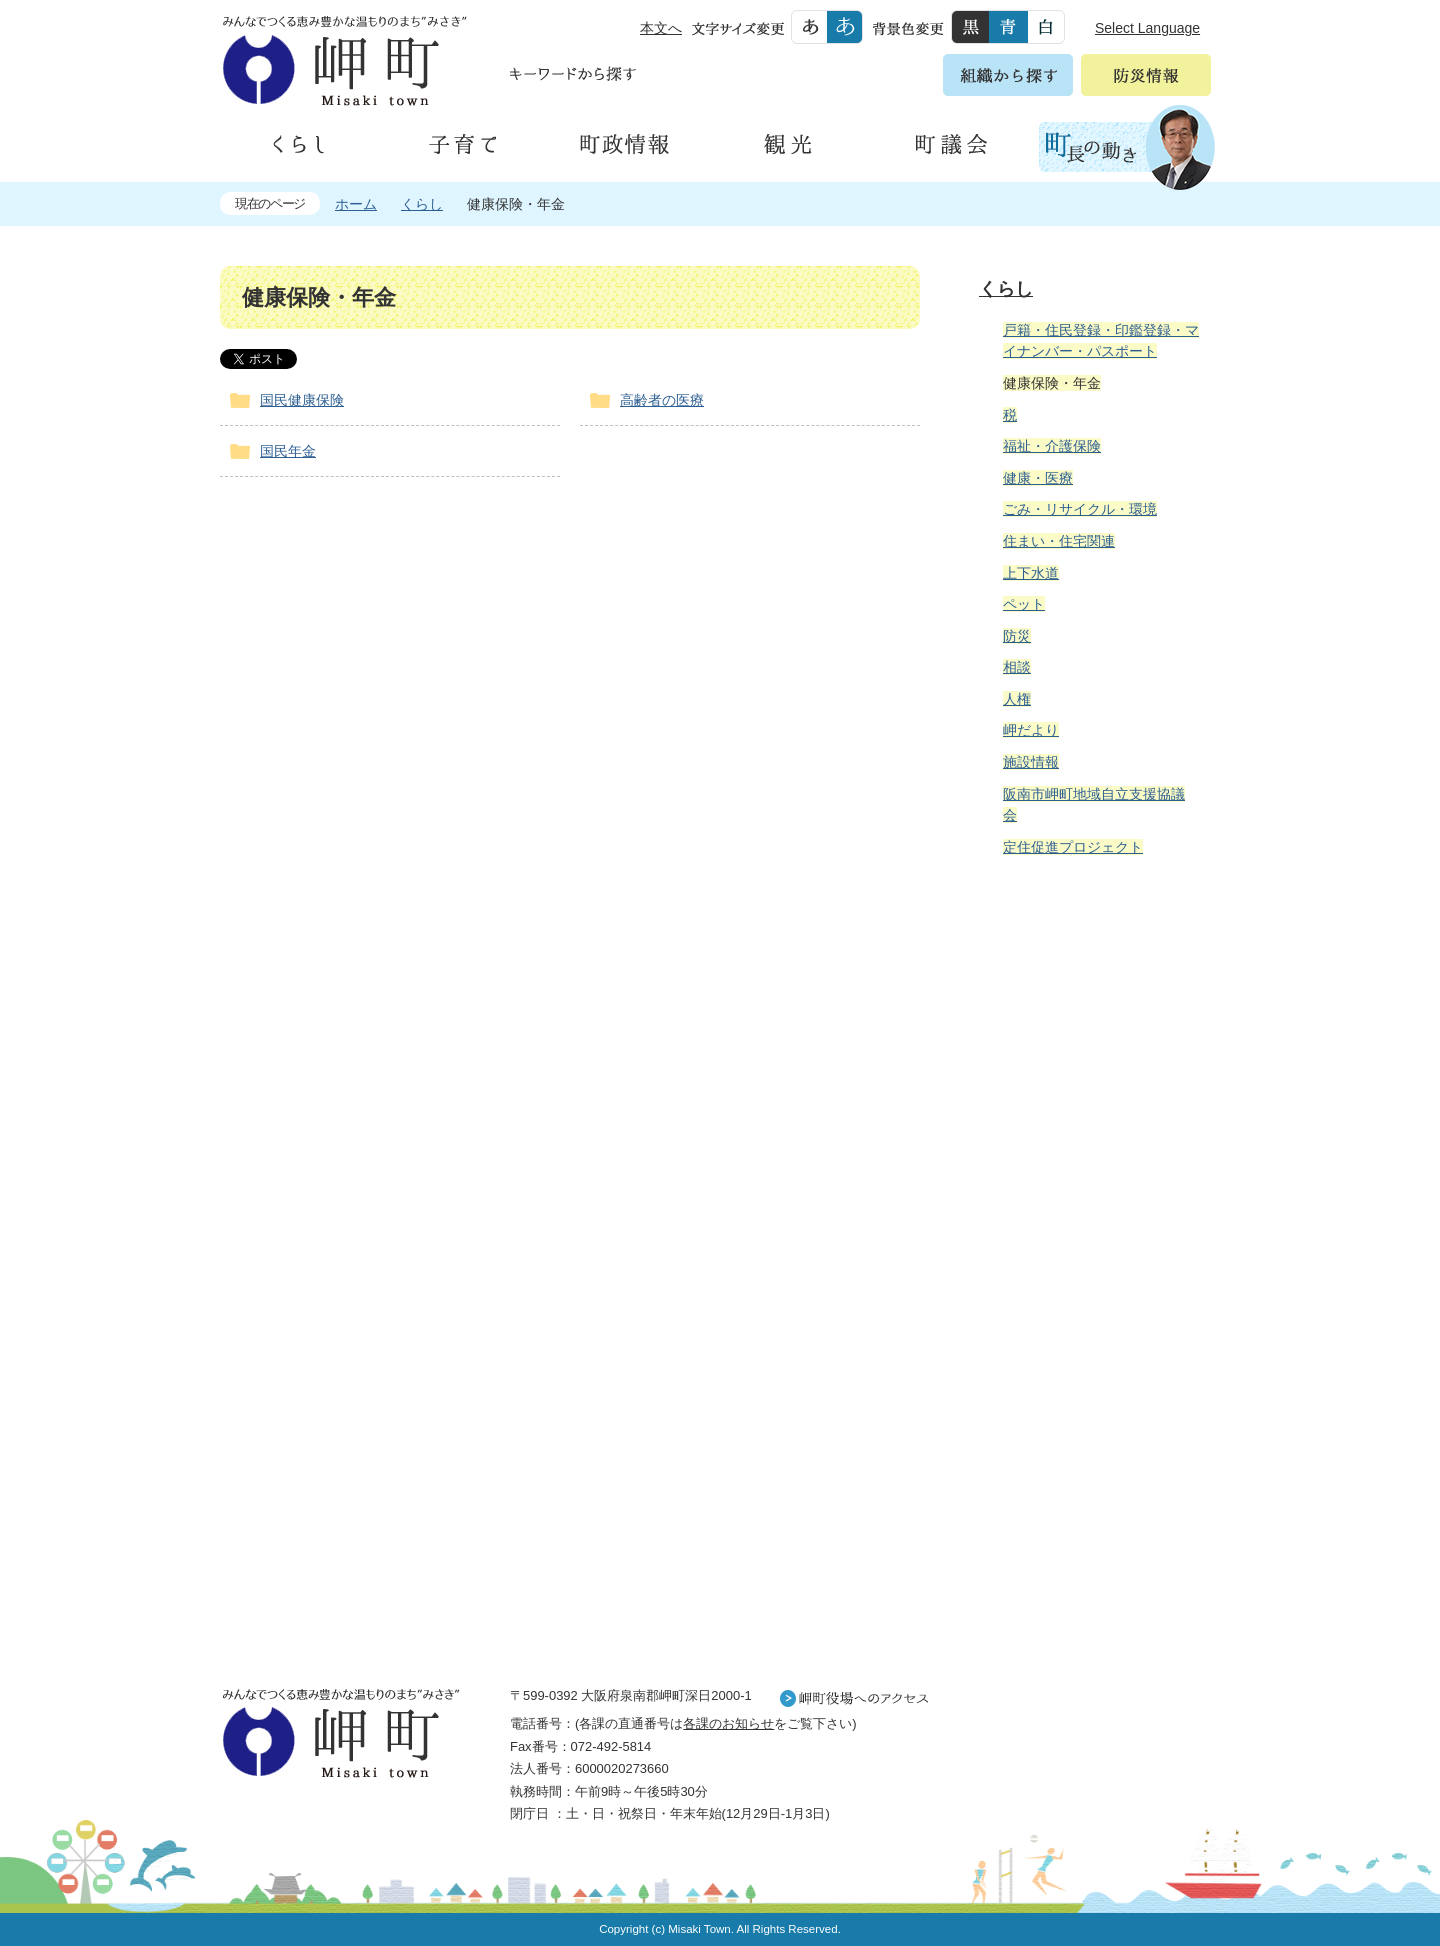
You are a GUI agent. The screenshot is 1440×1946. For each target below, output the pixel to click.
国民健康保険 (302, 400)
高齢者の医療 (662, 400)
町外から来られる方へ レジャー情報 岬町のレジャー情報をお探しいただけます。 (1092, 1379)
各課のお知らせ (728, 1723)
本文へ (661, 28)
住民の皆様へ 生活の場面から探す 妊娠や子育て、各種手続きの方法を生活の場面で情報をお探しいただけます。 (1092, 1088)
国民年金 (288, 451)
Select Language (1147, 28)
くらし (422, 204)
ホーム (356, 204)
